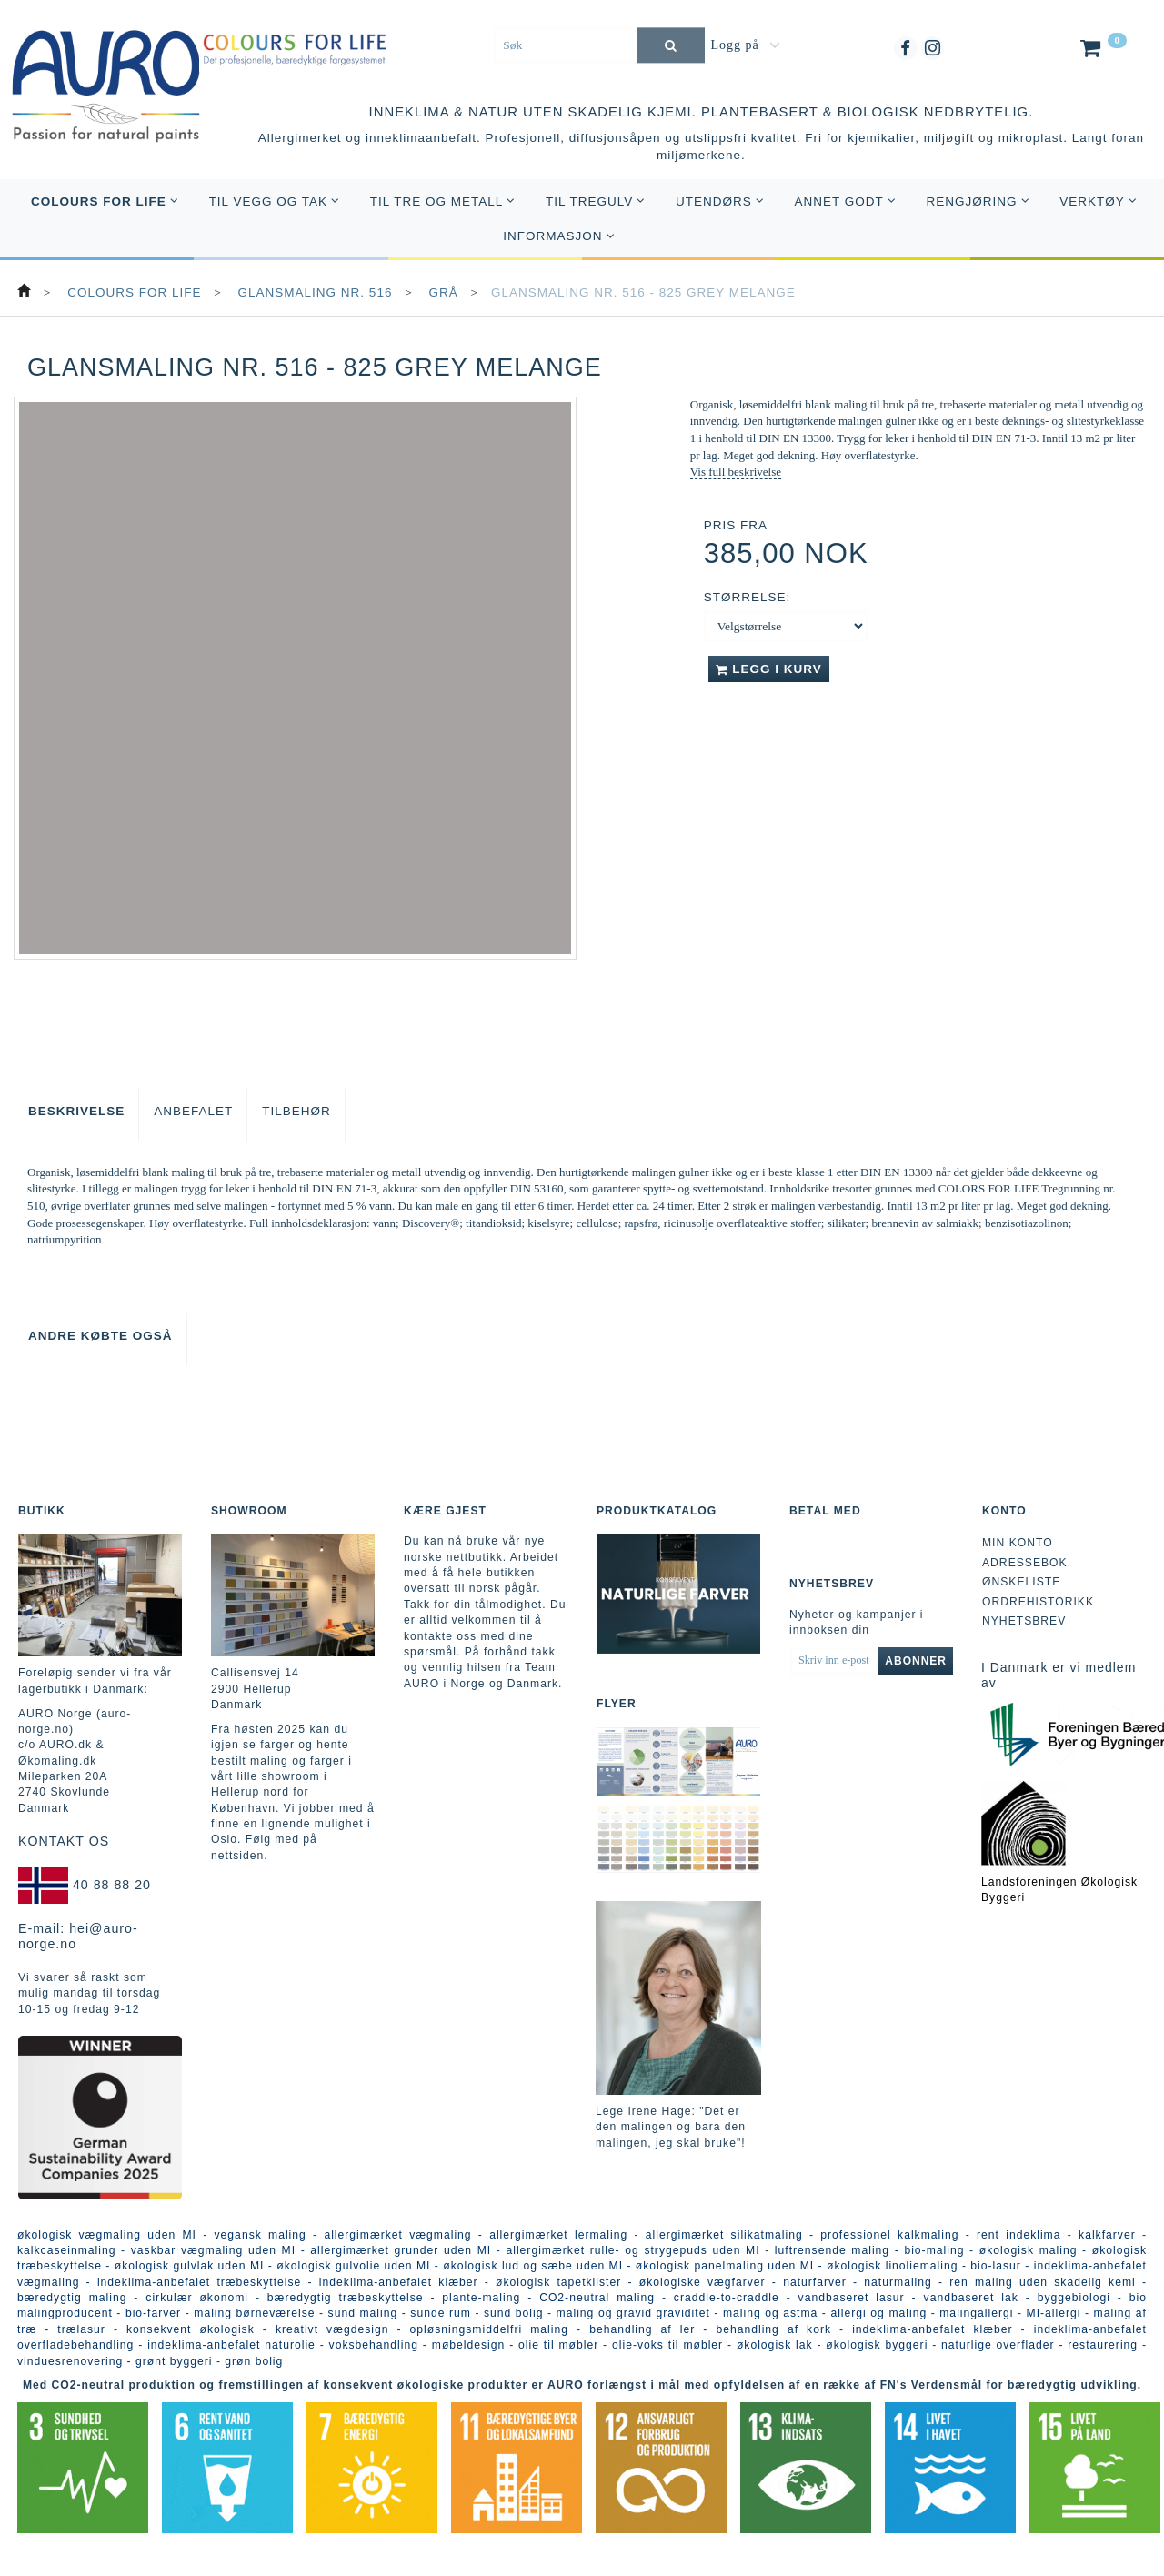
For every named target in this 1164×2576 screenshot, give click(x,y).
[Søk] (671, 45)
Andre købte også (100, 1336)
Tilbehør (296, 1111)
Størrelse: (747, 597)
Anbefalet (193, 1111)
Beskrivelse (76, 1111)
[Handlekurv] (1102, 51)
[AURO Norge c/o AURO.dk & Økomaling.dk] (106, 74)
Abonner (916, 1661)
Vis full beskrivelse (735, 471)
